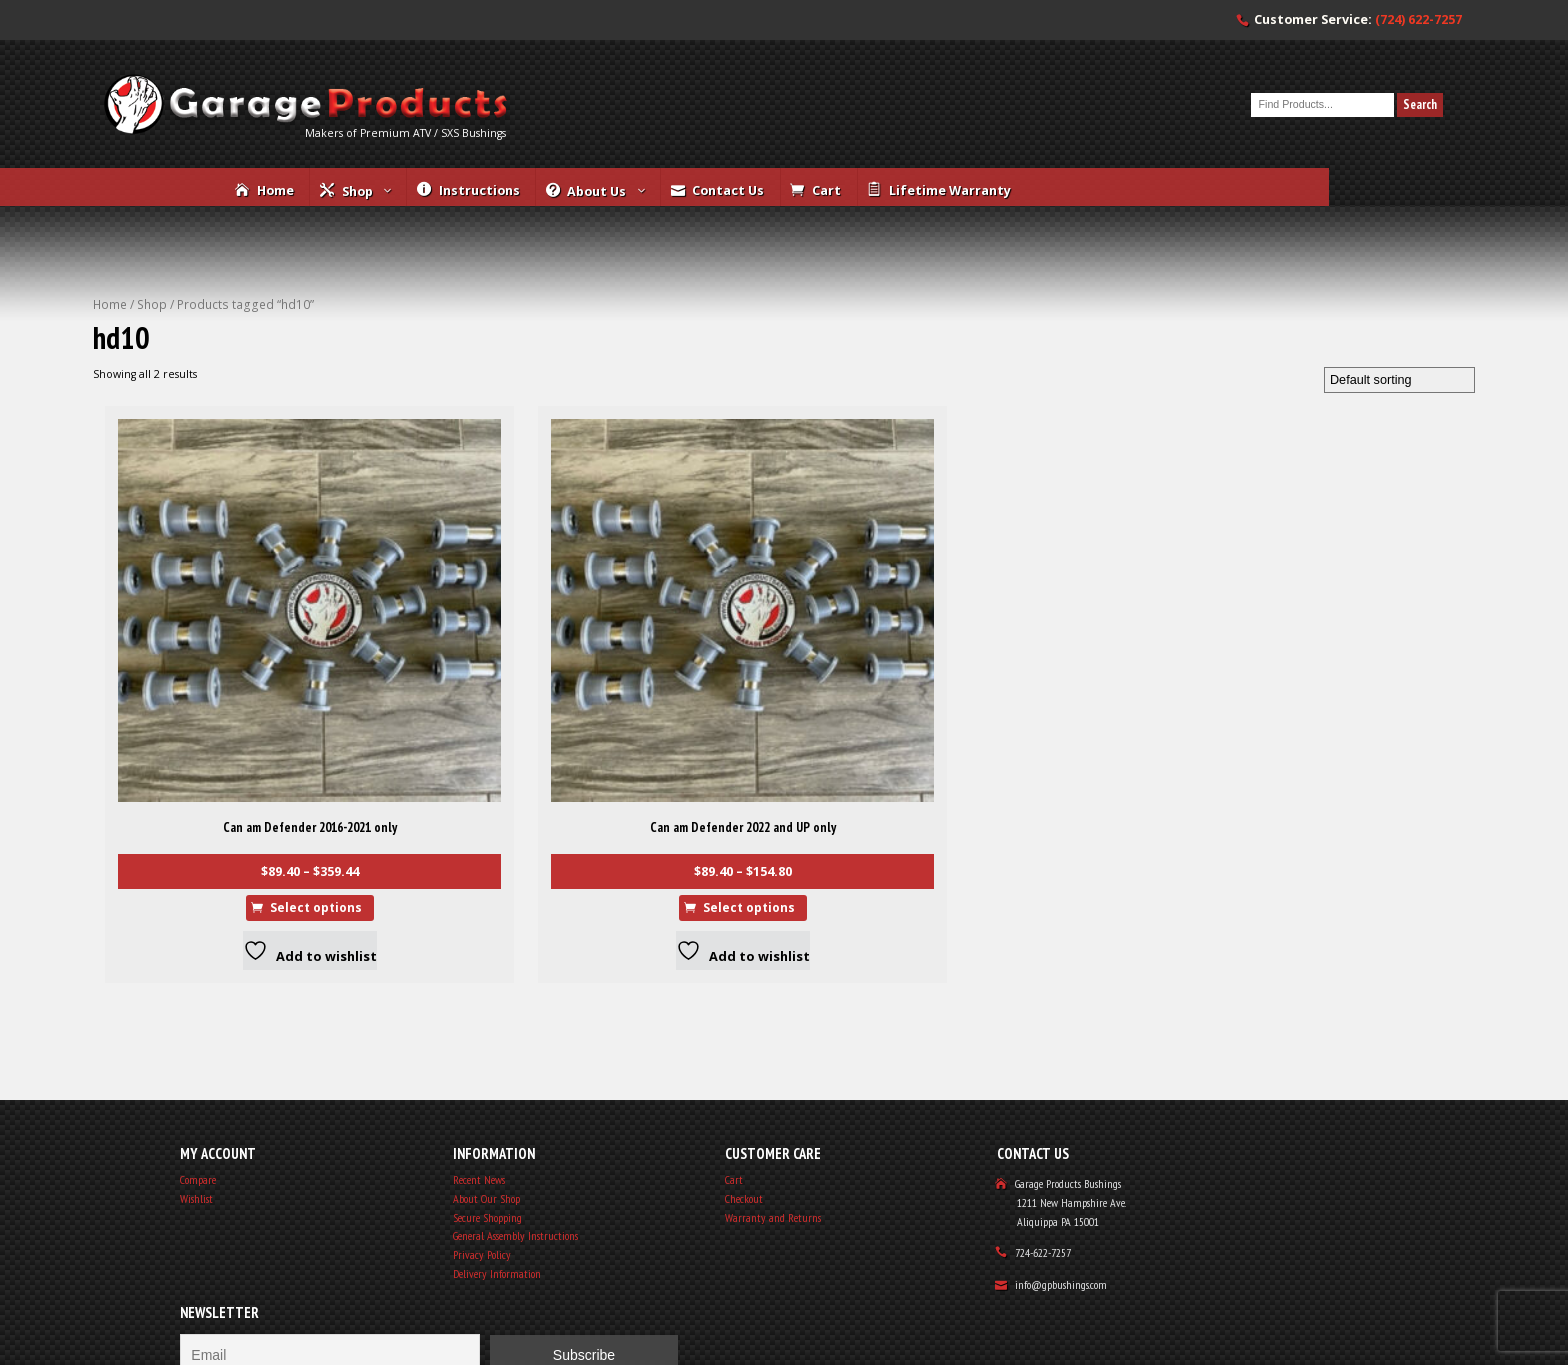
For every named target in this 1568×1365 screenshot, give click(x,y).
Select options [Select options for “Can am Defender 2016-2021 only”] (245, 820)
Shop (179, 357)
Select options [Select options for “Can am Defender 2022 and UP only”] (501, 820)
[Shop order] (1383, 444)
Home (130, 357)
